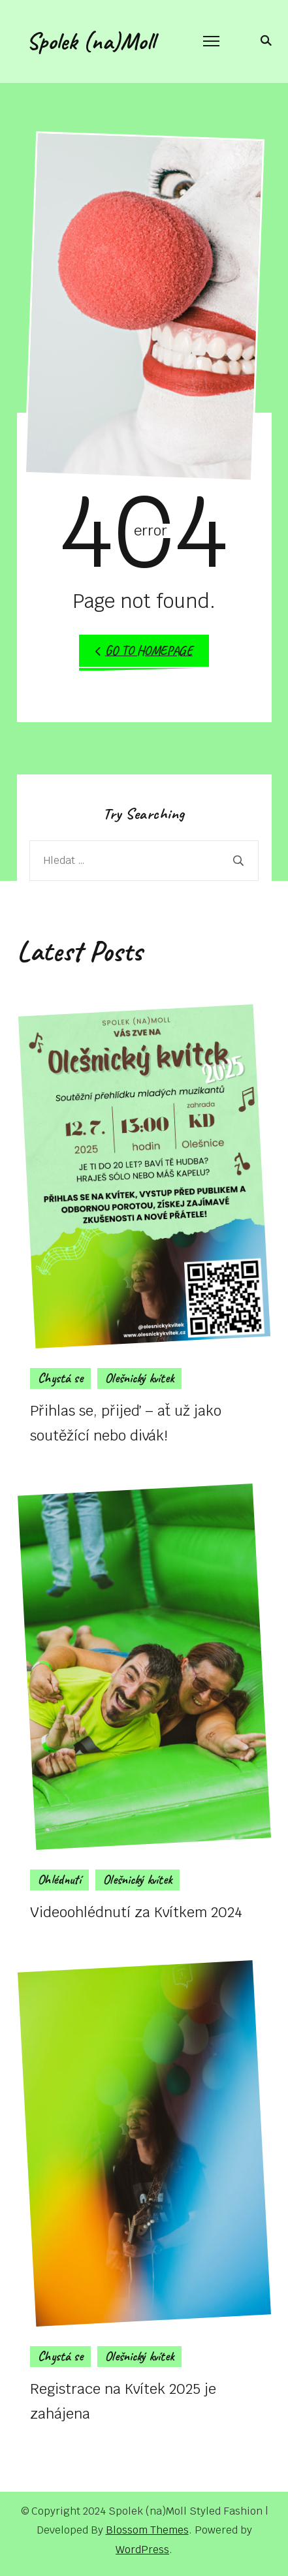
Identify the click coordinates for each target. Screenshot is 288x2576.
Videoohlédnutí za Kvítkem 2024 (136, 1912)
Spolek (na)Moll (91, 41)
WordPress (142, 2549)
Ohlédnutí (59, 1879)
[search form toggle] (263, 40)
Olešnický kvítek (139, 1378)
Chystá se (60, 1378)
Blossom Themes (147, 2530)
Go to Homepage (143, 651)
